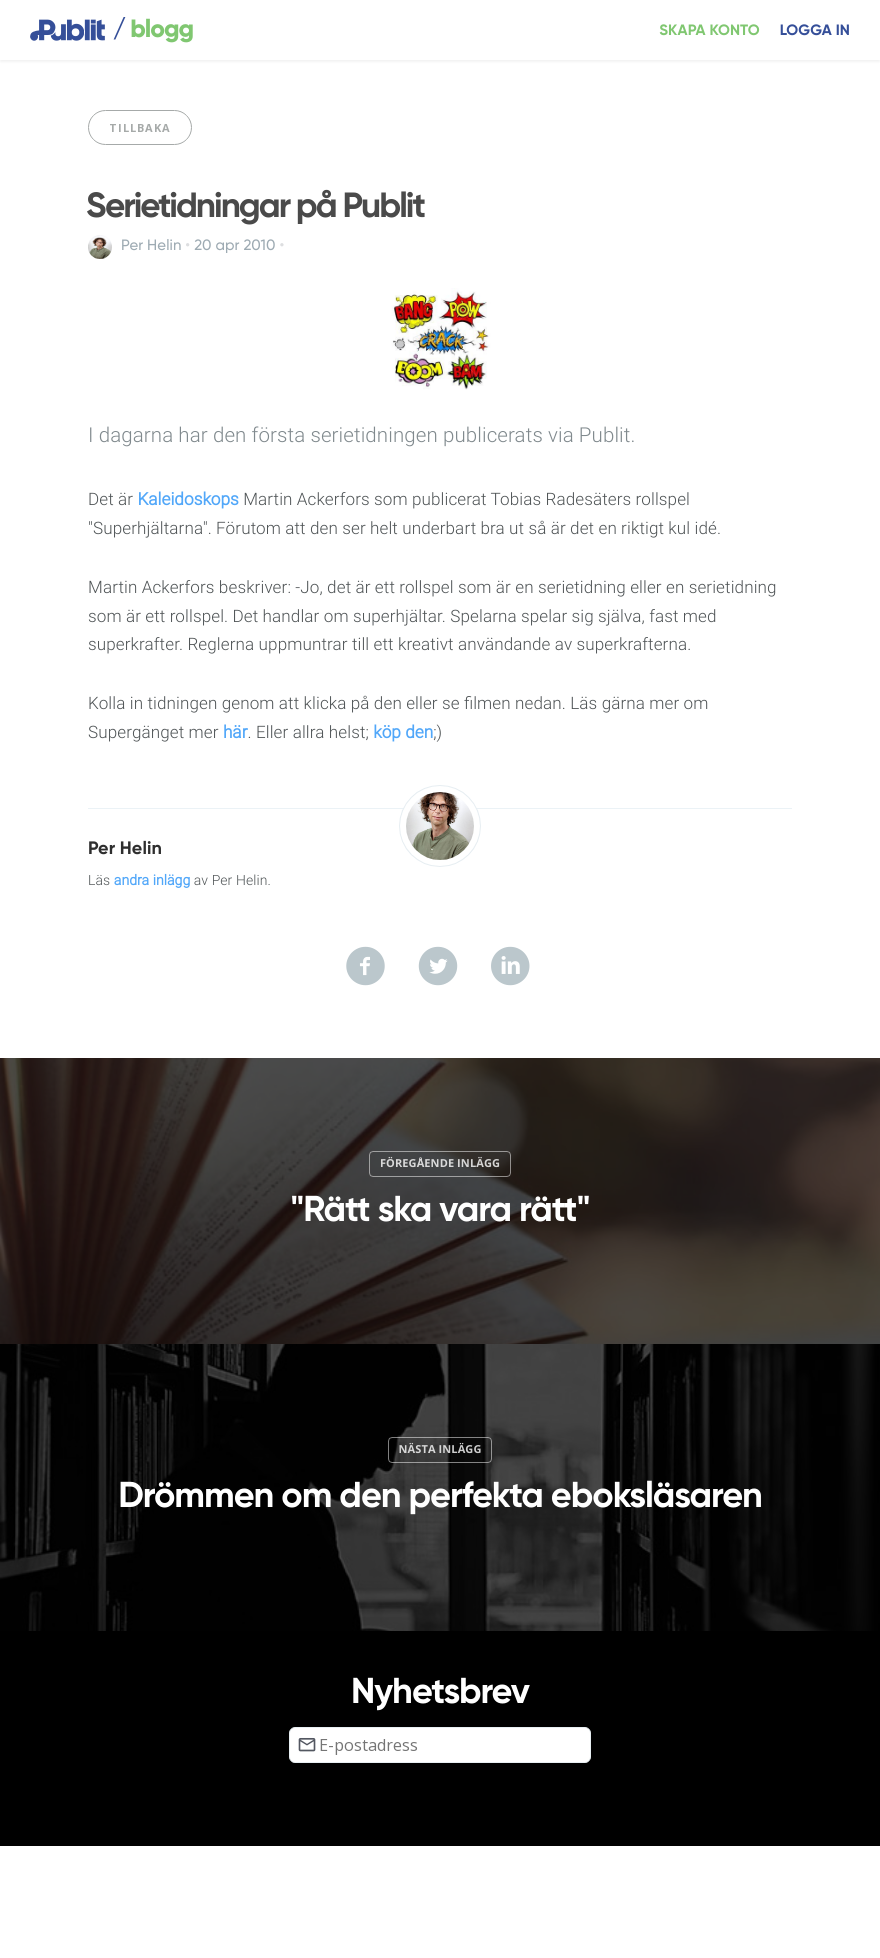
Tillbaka (140, 127)
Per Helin (151, 246)
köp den (403, 733)
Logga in (815, 30)
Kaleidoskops (187, 500)
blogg (153, 30)
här (235, 733)
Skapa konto (709, 30)
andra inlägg (152, 881)
